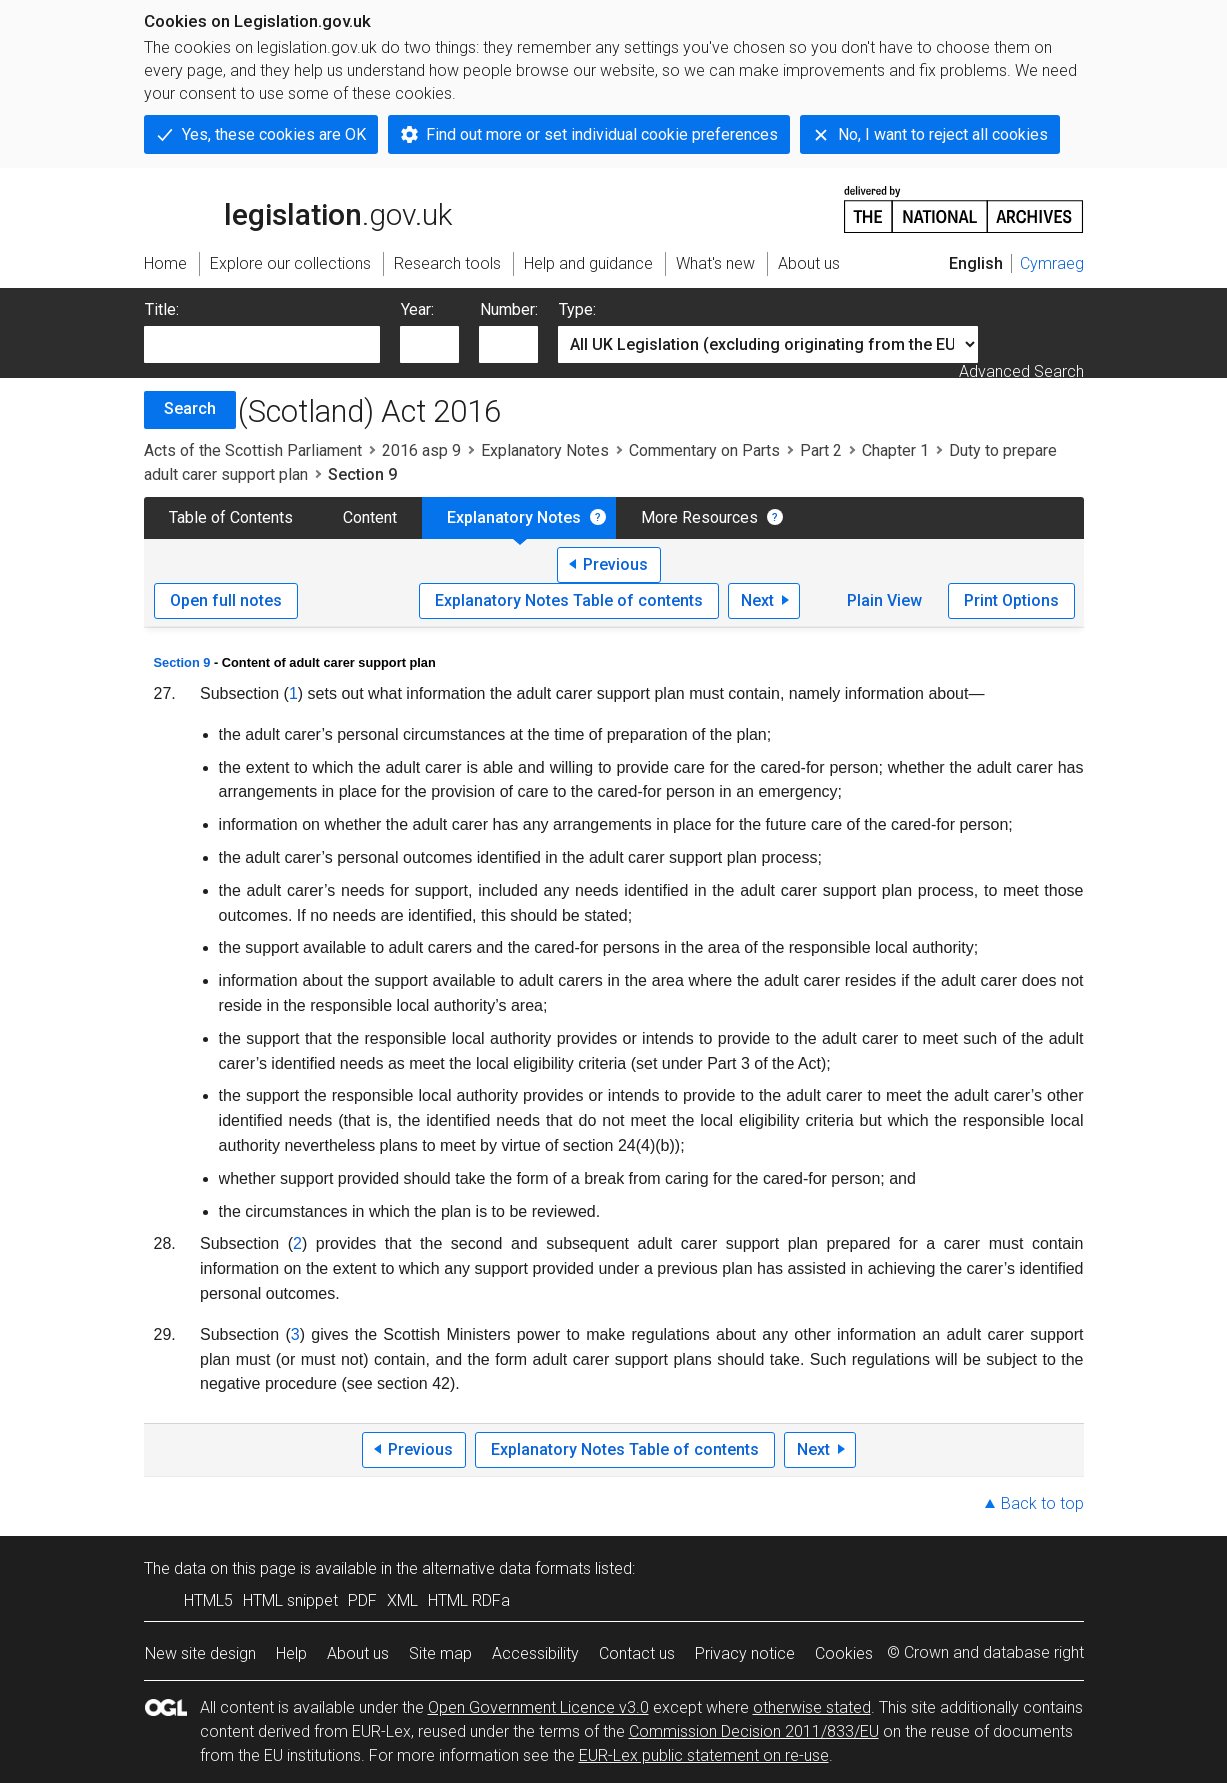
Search (190, 408)
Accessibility (535, 1653)
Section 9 (182, 662)
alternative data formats (506, 1568)
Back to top (1042, 1503)
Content (370, 517)
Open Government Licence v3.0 (538, 1707)
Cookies (844, 1653)
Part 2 (821, 450)
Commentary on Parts (704, 450)
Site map (440, 1653)
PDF (362, 1600)
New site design (200, 1653)
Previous (615, 564)
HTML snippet (290, 1600)
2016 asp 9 (421, 450)
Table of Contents (231, 517)
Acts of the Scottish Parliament (253, 450)
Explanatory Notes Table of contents (569, 600)
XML (402, 1600)
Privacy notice (745, 1653)
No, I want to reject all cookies (943, 134)
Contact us (637, 1653)
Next (757, 600)
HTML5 (208, 1600)
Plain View (884, 600)
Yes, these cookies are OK (274, 134)
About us (358, 1653)
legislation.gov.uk (298, 208)
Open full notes (226, 600)
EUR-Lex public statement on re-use (704, 1755)
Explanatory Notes (545, 450)
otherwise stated (812, 1707)
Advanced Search (1021, 371)
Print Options (1011, 600)
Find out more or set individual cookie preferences (602, 134)
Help (291, 1653)
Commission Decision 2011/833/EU (754, 1731)
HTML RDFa (469, 1600)
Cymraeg (1052, 263)
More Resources (699, 517)
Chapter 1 (895, 450)
